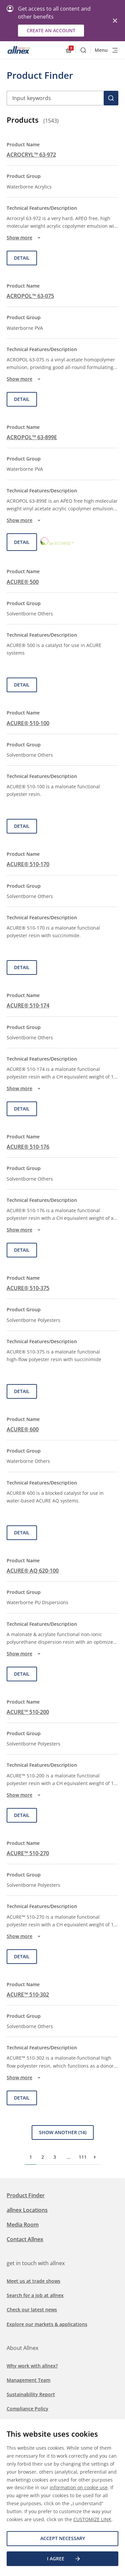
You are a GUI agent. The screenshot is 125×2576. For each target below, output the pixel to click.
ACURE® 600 (23, 1429)
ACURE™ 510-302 (28, 1994)
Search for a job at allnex (35, 2295)
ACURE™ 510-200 (28, 1712)
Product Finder (26, 2195)
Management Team (28, 2380)
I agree (64, 2558)
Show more (24, 237)
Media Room (23, 2224)
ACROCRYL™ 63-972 (31, 154)
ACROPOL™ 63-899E (32, 437)
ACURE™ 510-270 (28, 1853)
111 (83, 2157)
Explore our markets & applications (47, 2324)
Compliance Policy (27, 2408)
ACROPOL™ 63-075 (30, 296)
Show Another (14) (62, 2132)
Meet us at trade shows (33, 2281)
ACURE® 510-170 (28, 864)
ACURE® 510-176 (28, 1146)
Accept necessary (62, 2538)
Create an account (51, 30)
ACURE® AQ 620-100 (33, 1570)
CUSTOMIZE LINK (92, 2519)
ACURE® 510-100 (28, 723)
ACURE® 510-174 (28, 1005)
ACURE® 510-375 (28, 1288)
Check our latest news (32, 2309)
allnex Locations (27, 2210)
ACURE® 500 (23, 581)
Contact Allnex (25, 2239)
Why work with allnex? (32, 2366)
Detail (22, 258)
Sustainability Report (31, 2394)
